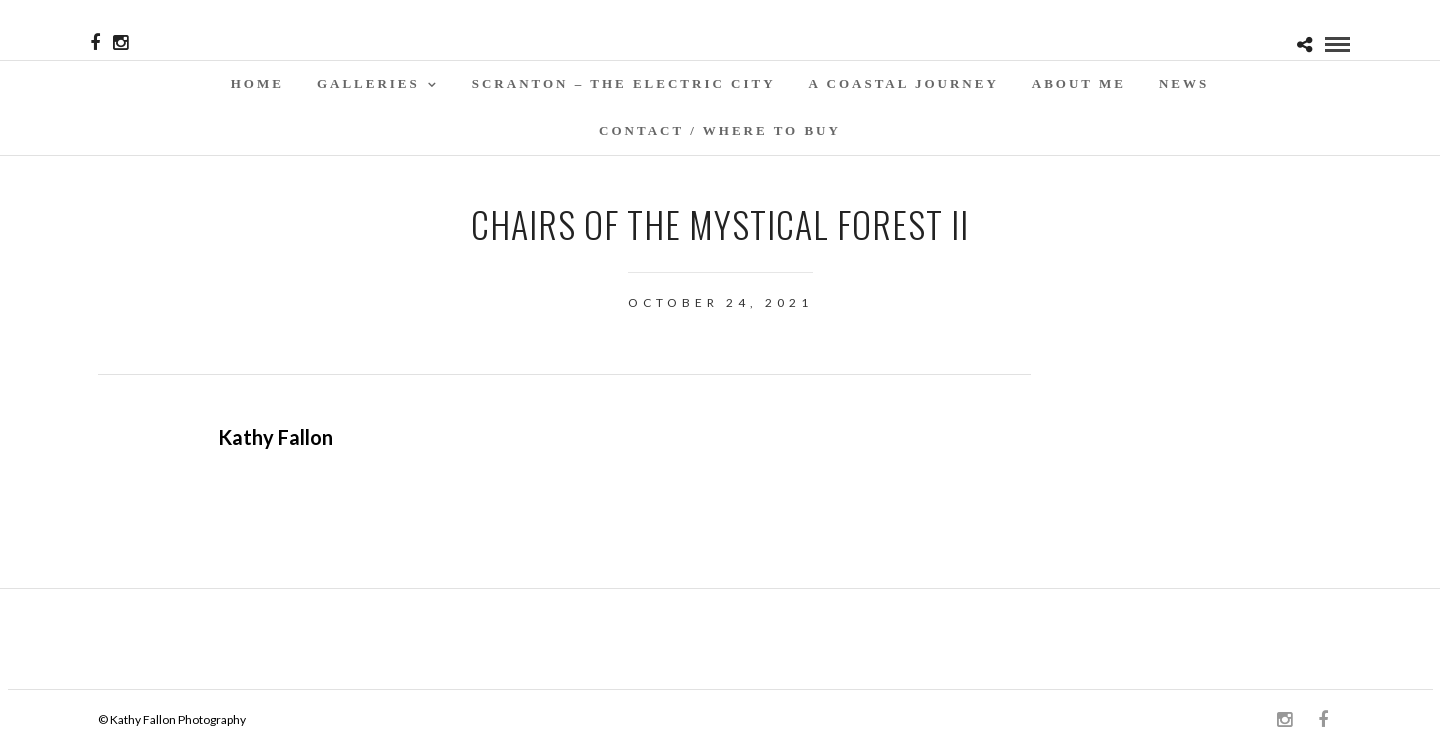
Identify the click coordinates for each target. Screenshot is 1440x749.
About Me (1079, 83)
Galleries (368, 83)
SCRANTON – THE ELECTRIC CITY (624, 83)
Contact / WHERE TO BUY (720, 130)
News (1184, 83)
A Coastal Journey (904, 83)
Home (257, 83)
